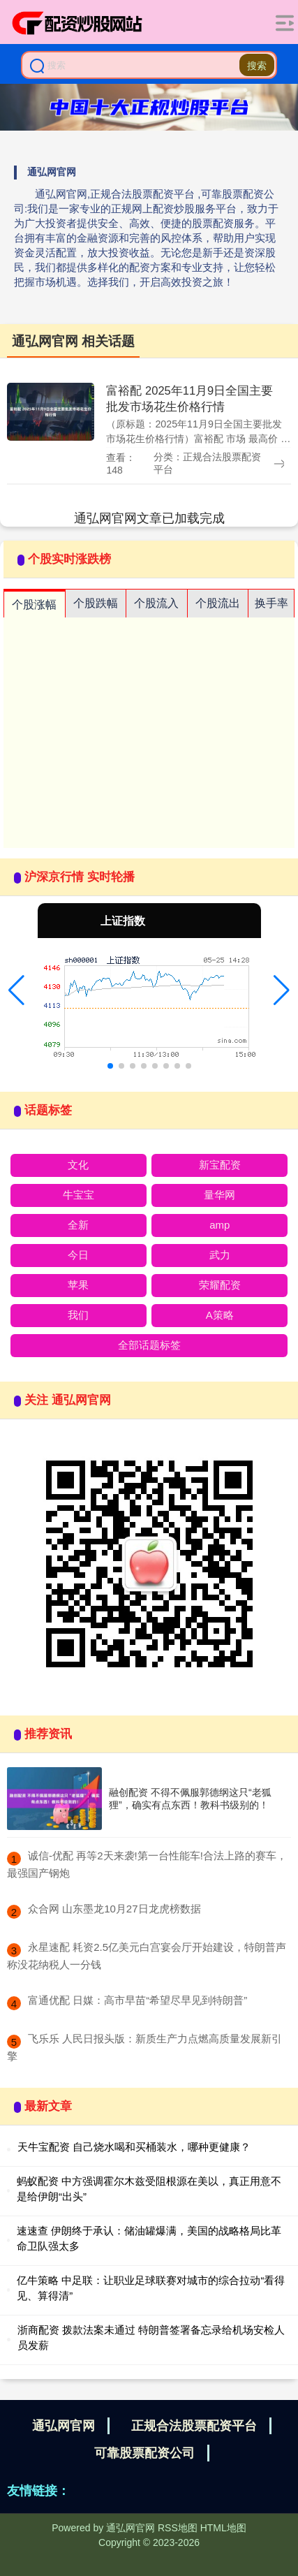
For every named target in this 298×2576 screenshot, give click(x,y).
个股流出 (217, 603)
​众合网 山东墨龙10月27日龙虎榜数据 (114, 1909)
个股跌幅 (95, 603)
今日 (78, 1255)
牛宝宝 (78, 1195)
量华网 (219, 1195)
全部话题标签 (149, 1345)
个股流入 (156, 603)
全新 (78, 1225)
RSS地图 (178, 2527)
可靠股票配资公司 (144, 2453)
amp (219, 1225)
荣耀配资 (220, 1285)
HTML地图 (223, 2527)
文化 (78, 1165)
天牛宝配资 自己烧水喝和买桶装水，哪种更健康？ (134, 2147)
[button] (16, 990)
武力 (219, 1255)
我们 (78, 1315)
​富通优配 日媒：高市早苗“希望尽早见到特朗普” (137, 2000)
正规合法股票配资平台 (194, 2426)
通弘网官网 (63, 2426)
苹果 (78, 1285)
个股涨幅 (34, 604)
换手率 (271, 603)
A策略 (220, 1315)
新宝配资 (220, 1165)
